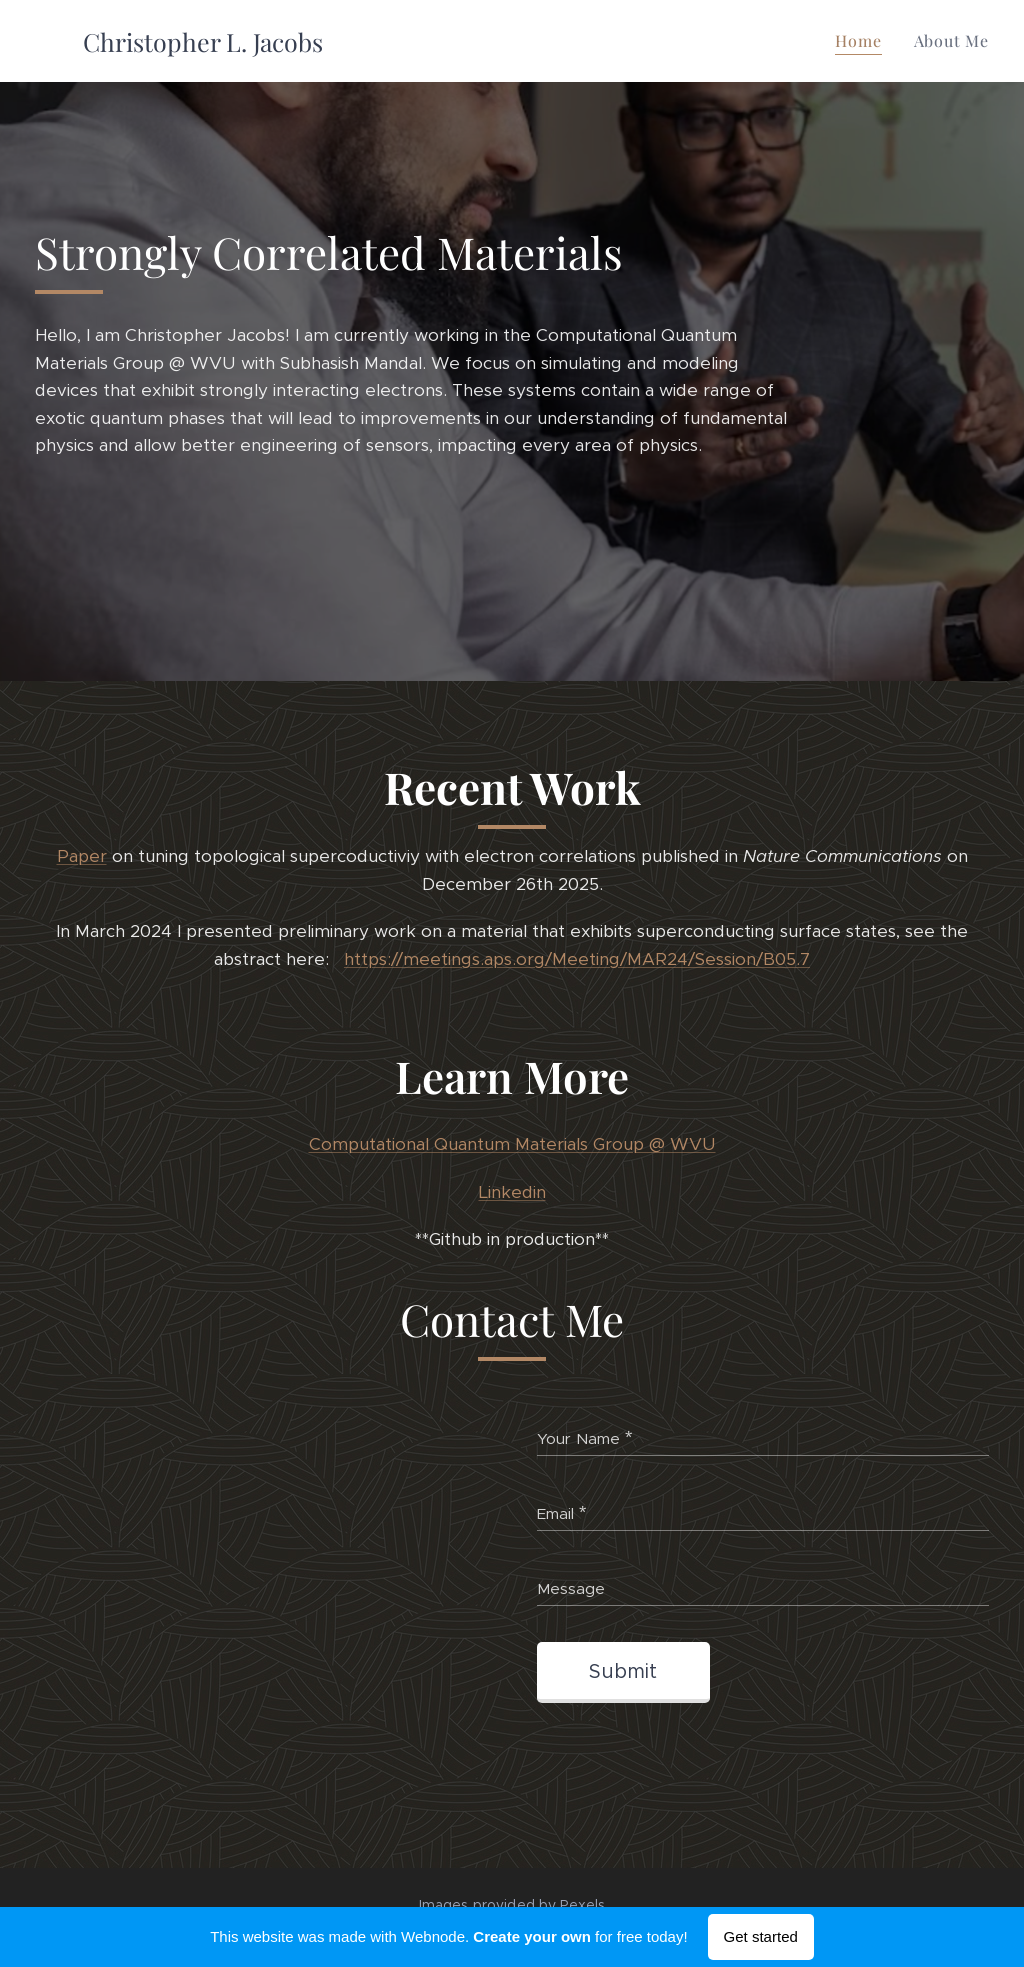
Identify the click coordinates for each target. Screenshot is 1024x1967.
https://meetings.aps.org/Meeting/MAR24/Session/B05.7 (577, 959)
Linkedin (512, 1192)
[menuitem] (863, 41)
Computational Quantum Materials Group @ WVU (512, 1145)
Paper (82, 857)
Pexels (582, 1905)
